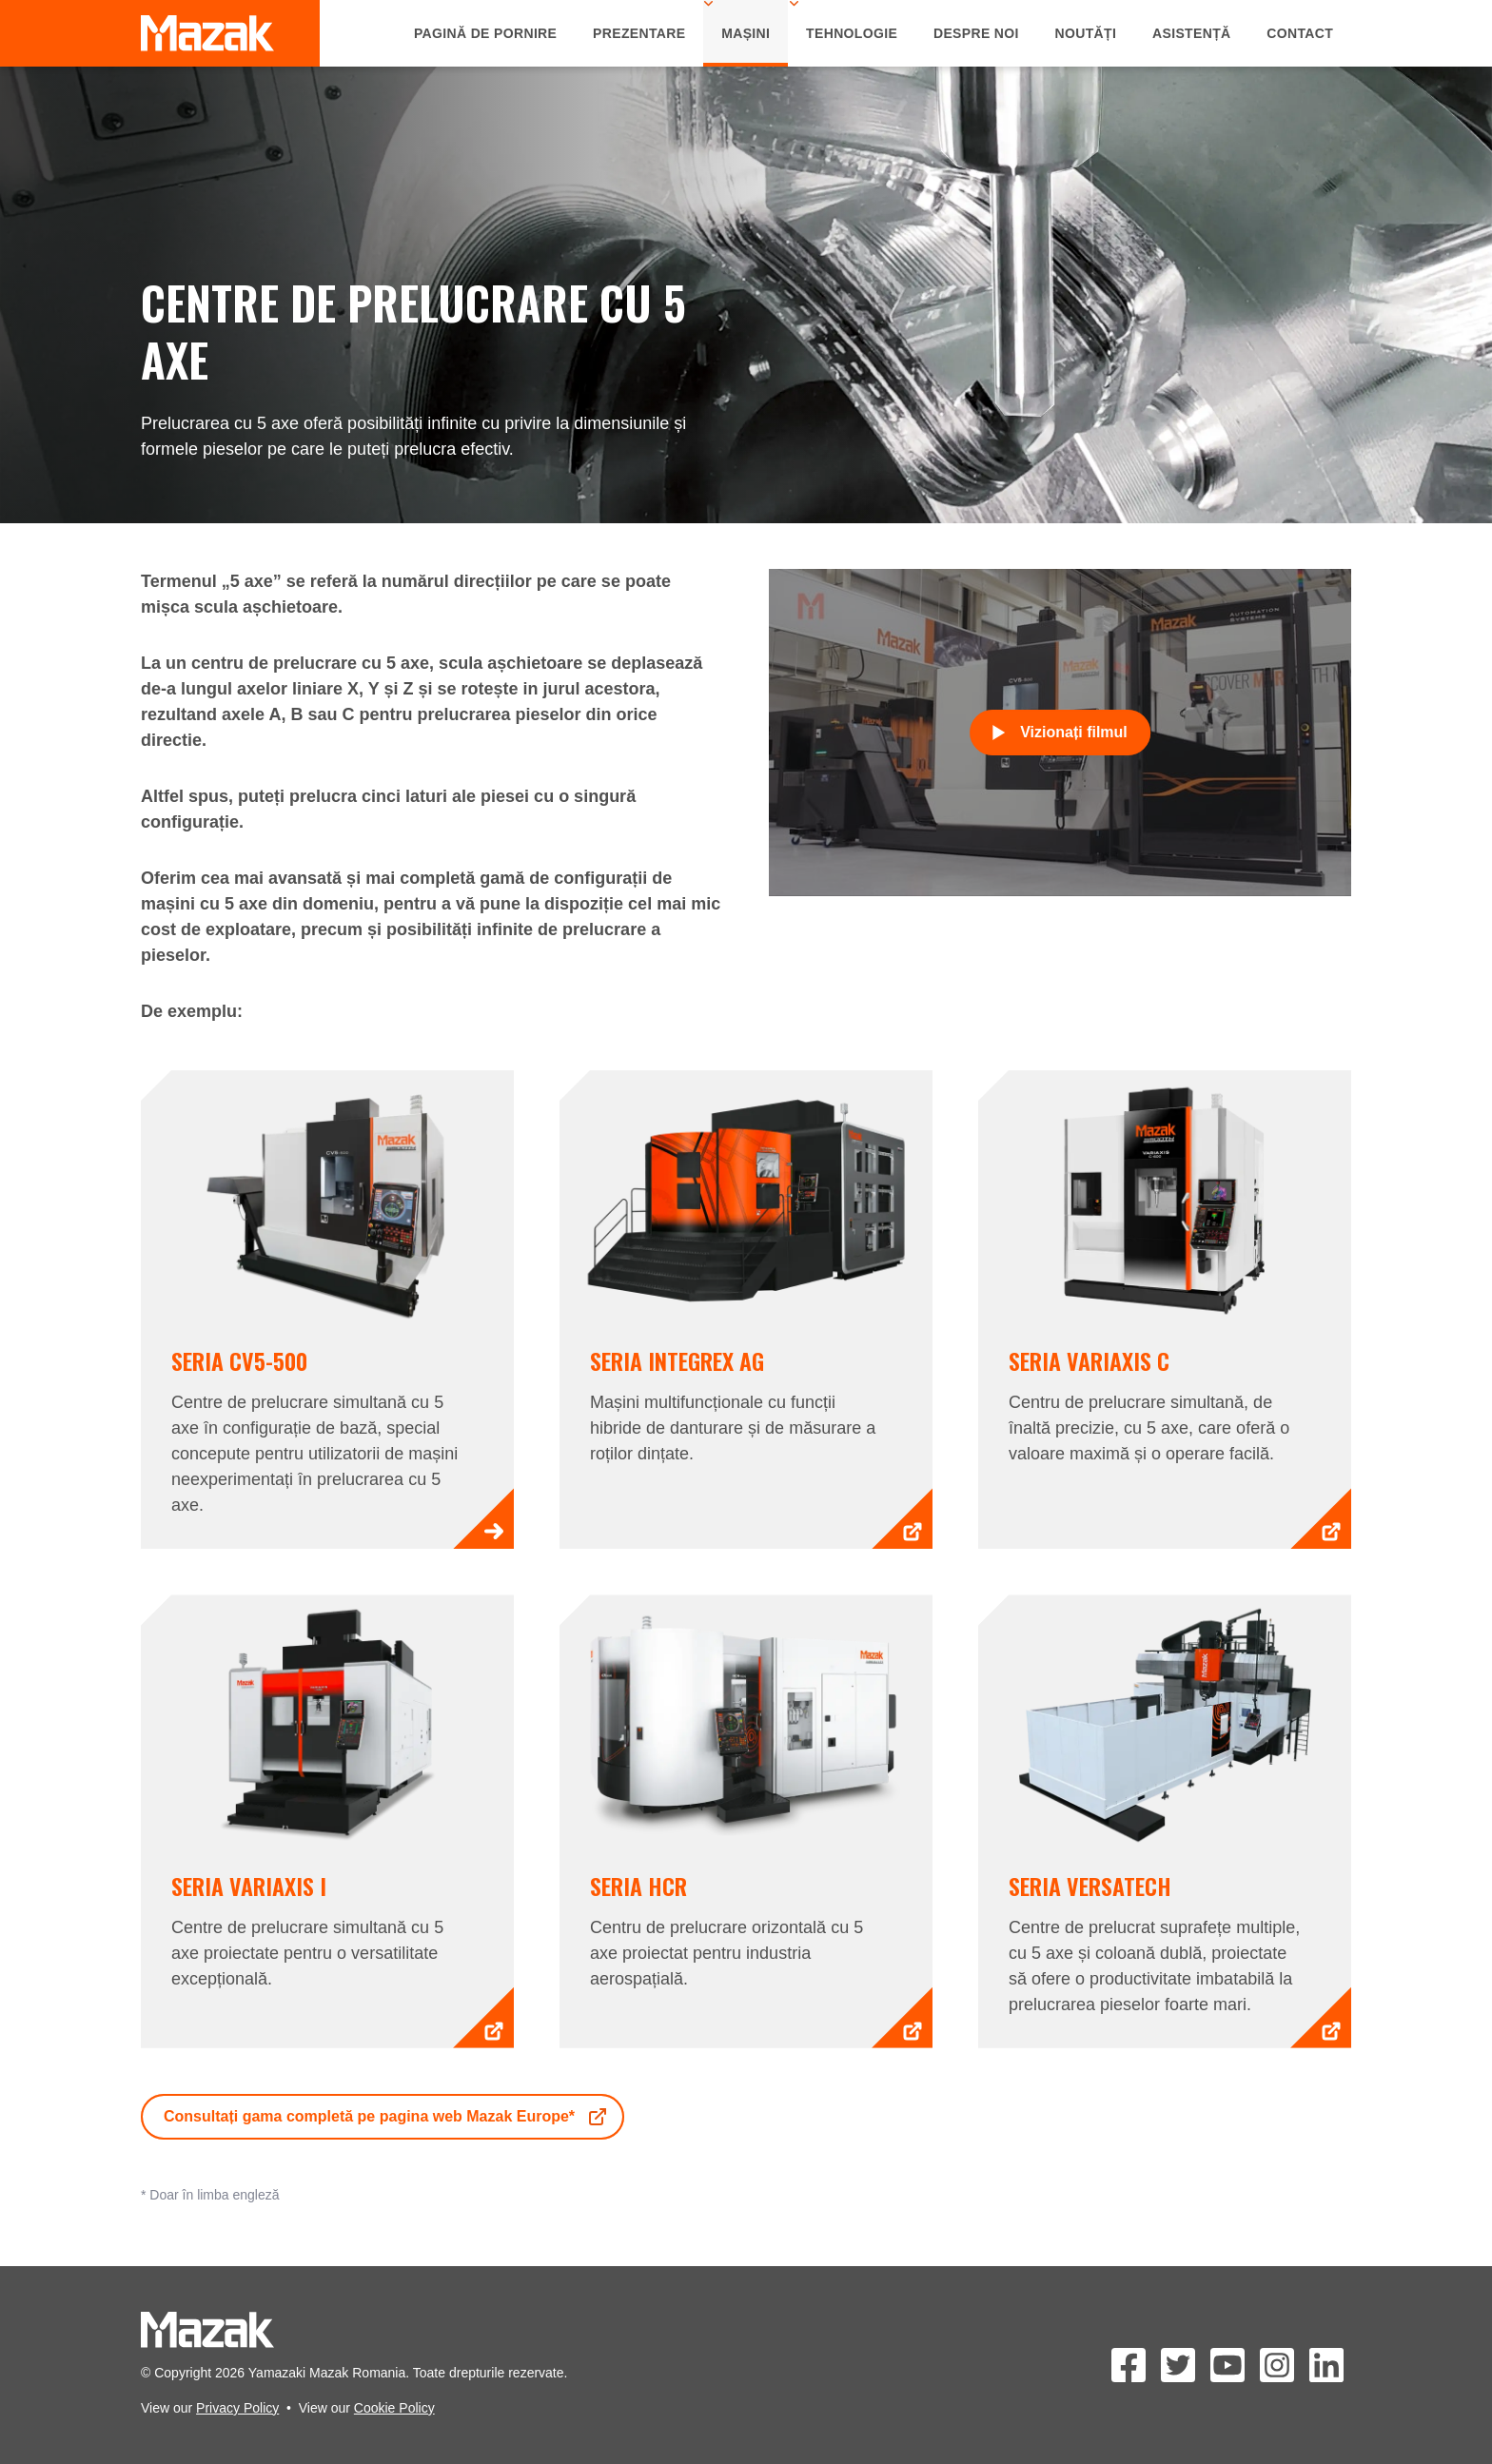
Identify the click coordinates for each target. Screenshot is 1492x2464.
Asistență (1191, 33)
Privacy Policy (237, 2407)
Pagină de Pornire (485, 33)
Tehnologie (851, 33)
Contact (1299, 33)
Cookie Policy (394, 2407)
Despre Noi (976, 33)
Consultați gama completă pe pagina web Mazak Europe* (386, 2116)
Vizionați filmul (1060, 732)
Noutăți (1086, 33)
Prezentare (639, 33)
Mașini (745, 33)
